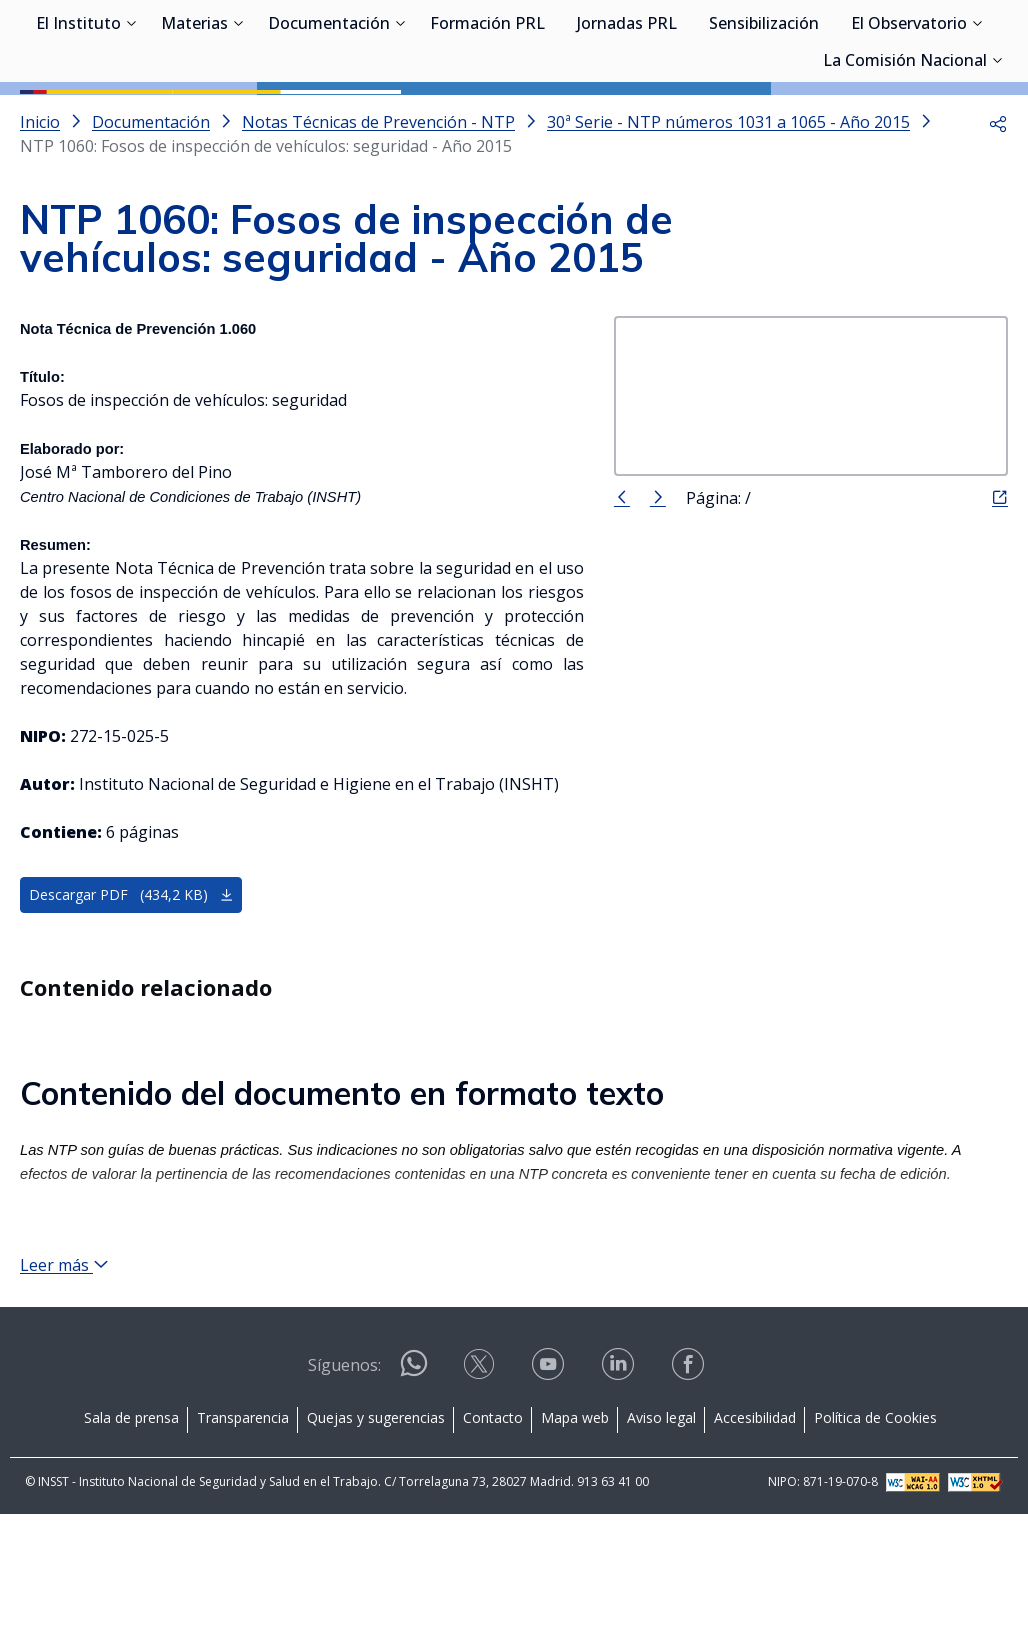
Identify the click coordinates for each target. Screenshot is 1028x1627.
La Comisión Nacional (905, 157)
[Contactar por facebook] (690, 1483)
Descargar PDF (131, 985)
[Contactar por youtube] (550, 1483)
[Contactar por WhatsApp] (414, 1484)
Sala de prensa (131, 1530)
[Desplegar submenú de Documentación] (400, 118)
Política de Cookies (875, 1530)
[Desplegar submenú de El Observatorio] (977, 118)
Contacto (493, 1530)
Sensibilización (764, 120)
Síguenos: (344, 1478)
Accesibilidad (755, 1530)
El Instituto (78, 120)
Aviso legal (661, 1530)
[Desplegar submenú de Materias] (238, 118)
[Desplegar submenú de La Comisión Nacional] (997, 155)
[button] (998, 212)
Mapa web (575, 1530)
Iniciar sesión (932, 45)
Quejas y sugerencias (376, 1530)
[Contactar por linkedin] (620, 1483)
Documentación (329, 120)
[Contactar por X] (481, 1483)
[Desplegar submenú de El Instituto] (131, 118)
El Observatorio (909, 120)
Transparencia (243, 1530)
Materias (194, 120)
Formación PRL (487, 120)
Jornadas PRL (627, 120)
